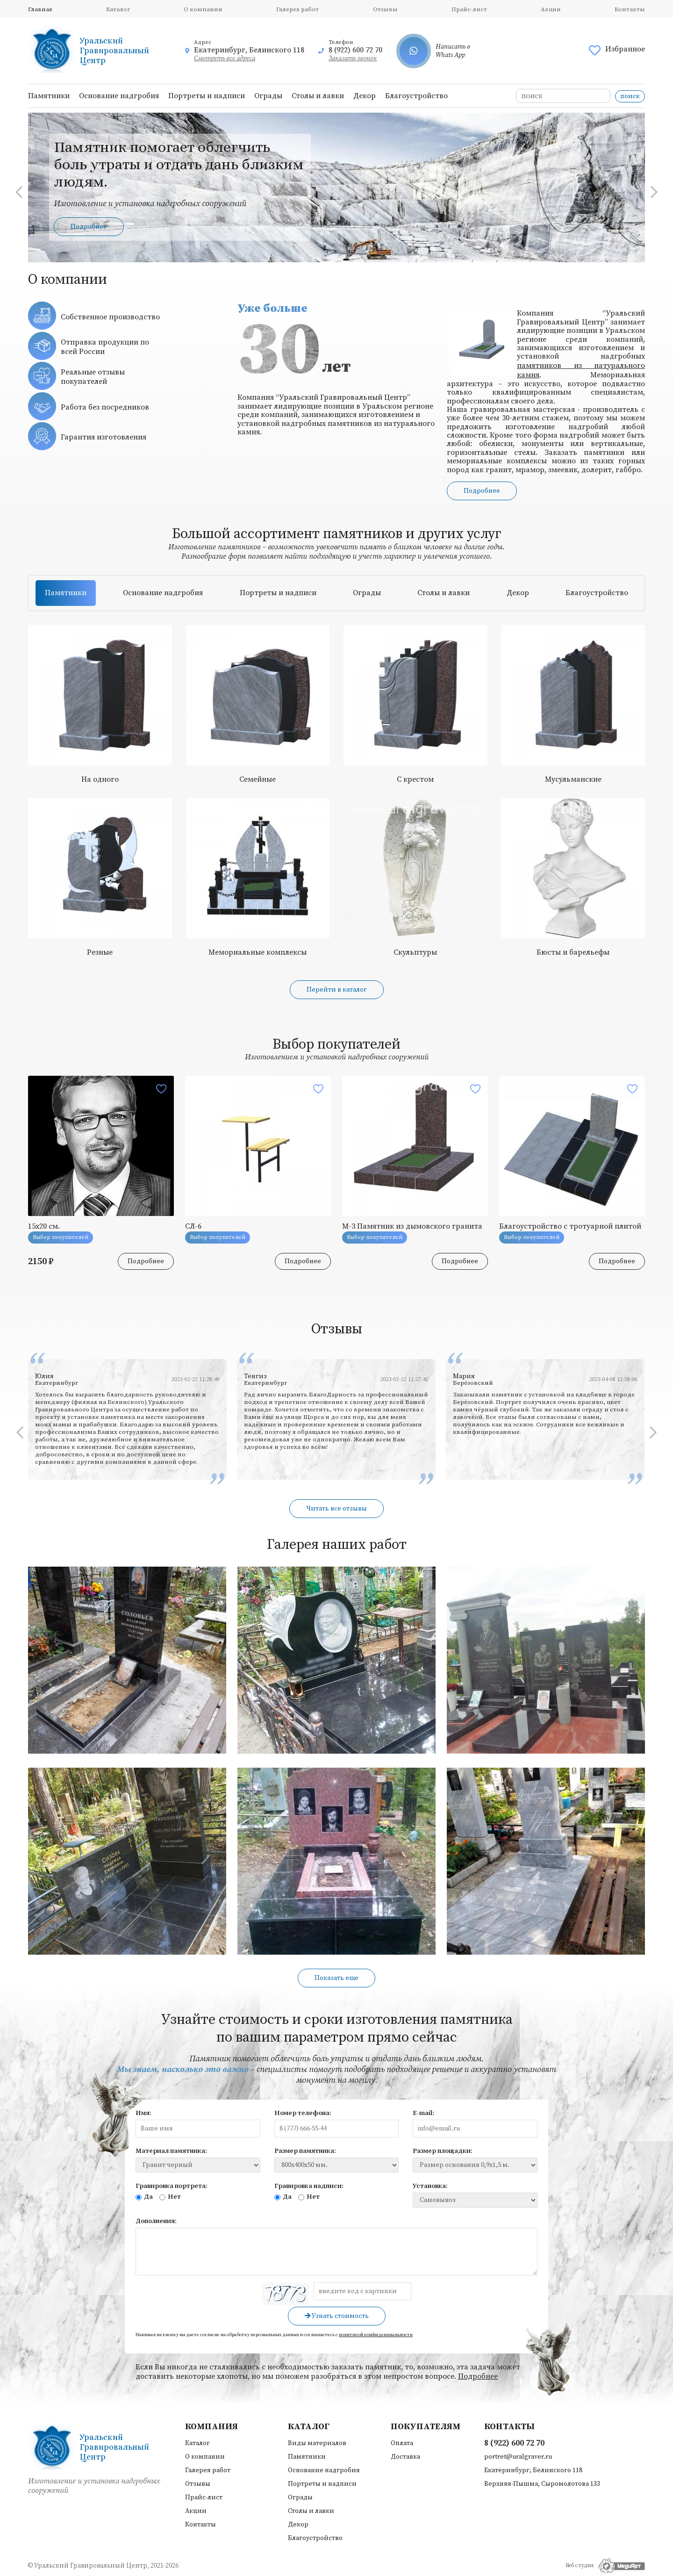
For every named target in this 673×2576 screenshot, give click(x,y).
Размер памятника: (305, 2151)
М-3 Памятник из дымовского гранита (412, 1226)
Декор (364, 96)
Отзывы (385, 9)
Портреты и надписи (206, 96)
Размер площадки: (443, 2151)
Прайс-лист (469, 9)
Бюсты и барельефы (573, 952)
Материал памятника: (171, 2151)
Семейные (257, 779)
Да (144, 2197)
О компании (203, 9)
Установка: (430, 2186)
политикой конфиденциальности (376, 2335)
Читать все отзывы (336, 1508)
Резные (100, 952)
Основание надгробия (119, 96)
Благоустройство (416, 96)
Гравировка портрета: (172, 2186)
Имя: (143, 2113)
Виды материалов (317, 2443)
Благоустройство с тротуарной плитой (570, 1226)
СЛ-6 (193, 1226)
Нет (170, 2197)
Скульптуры (415, 952)
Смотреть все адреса (224, 58)
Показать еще (336, 1978)
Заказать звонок (353, 58)
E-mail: (423, 2113)
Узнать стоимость (337, 2316)
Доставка (405, 2457)
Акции (551, 9)
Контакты (630, 9)
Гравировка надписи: (309, 2186)
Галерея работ (297, 9)
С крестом (415, 779)
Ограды (268, 96)
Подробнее (89, 227)
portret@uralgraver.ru (518, 2457)
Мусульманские (573, 779)
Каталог (118, 9)
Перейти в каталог (337, 990)
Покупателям (425, 2427)
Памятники (49, 96)
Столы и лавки (318, 96)
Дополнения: (156, 2221)
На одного (100, 779)
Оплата (402, 2443)
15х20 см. (44, 1226)
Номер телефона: (302, 2113)
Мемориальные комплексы (257, 952)
